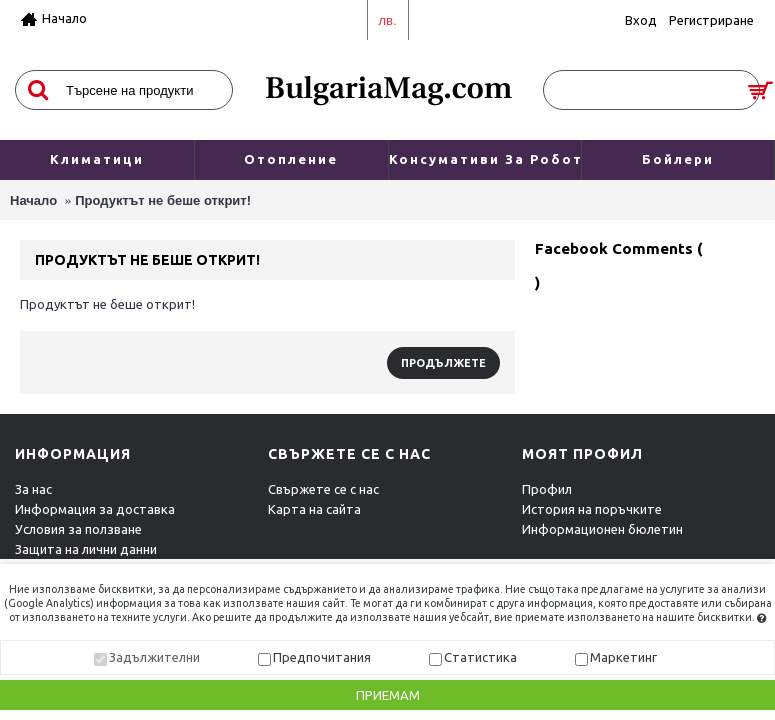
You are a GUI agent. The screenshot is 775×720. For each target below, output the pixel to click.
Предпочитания (322, 657)
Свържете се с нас (323, 489)
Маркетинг (623, 657)
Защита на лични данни (86, 549)
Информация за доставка (95, 509)
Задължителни (154, 657)
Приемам (388, 695)
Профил (547, 489)
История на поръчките (592, 509)
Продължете (443, 363)
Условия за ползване (78, 529)
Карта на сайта (314, 509)
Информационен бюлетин (602, 529)
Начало (33, 200)
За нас (33, 489)
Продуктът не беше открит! (163, 200)
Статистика (480, 657)
